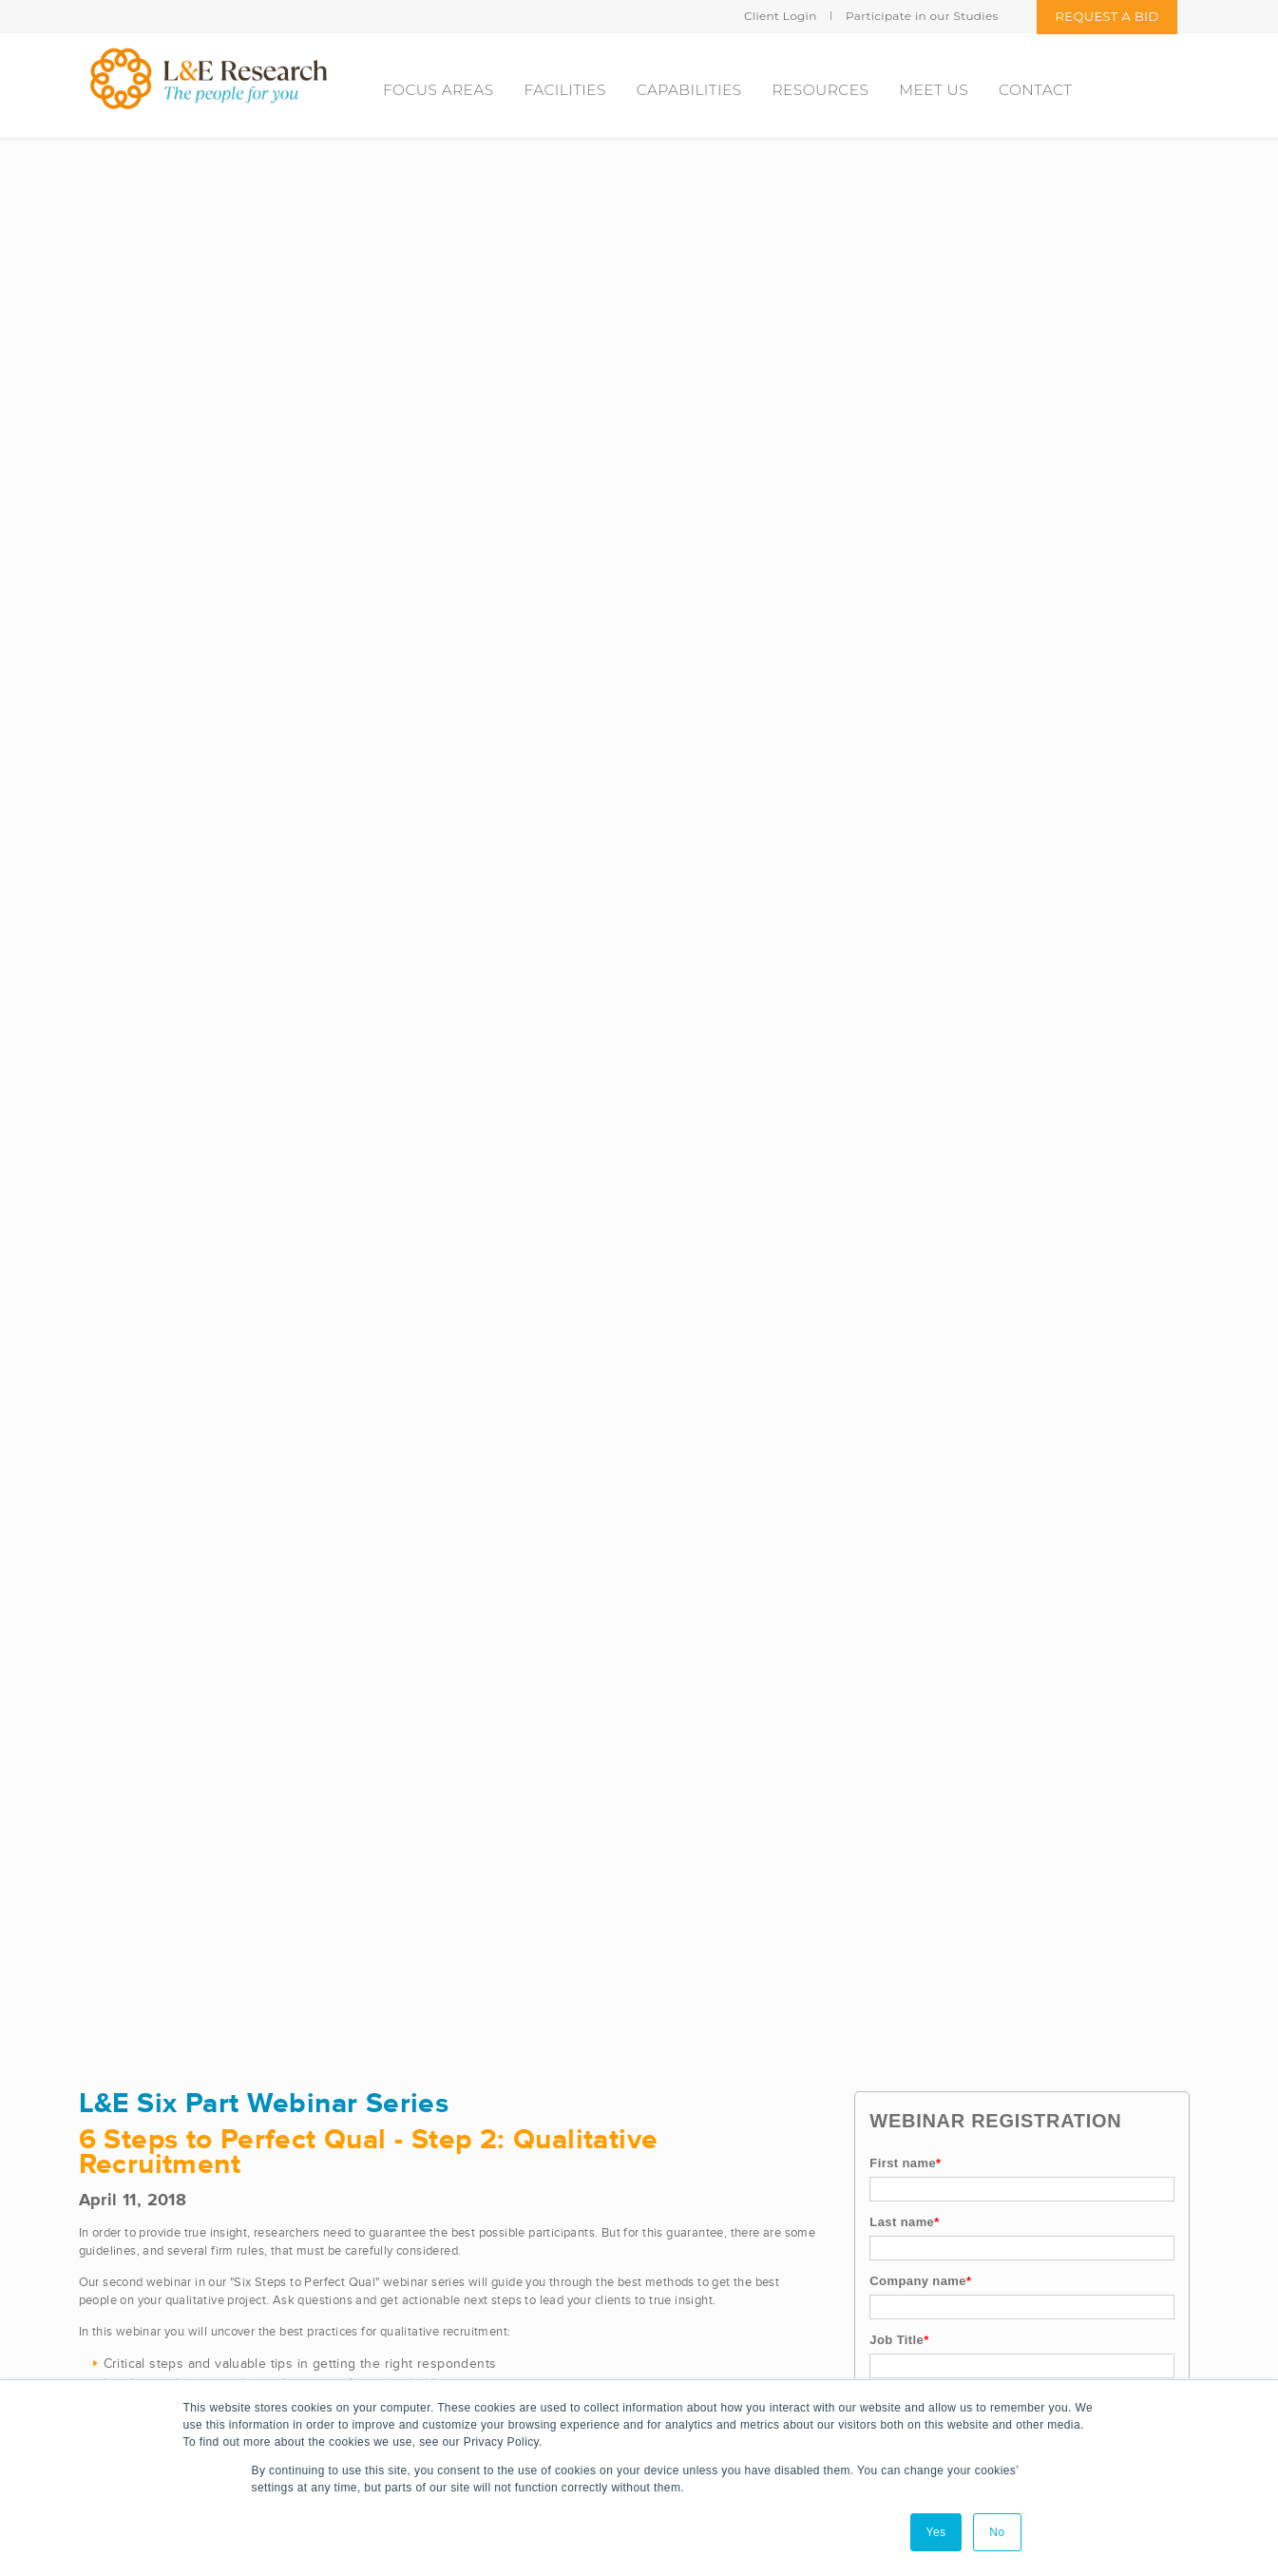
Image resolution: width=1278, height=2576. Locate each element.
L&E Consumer (418, 2196)
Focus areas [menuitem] (438, 90)
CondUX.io (406, 2313)
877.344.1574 (139, 2372)
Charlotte (794, 2157)
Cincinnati (796, 2235)
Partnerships (571, 2301)
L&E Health (407, 2157)
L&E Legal (404, 2274)
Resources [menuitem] (821, 90)
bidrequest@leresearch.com (183, 2333)
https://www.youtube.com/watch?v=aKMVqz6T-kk (218, 1450)
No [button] (996, 2532)
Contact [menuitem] (1035, 90)
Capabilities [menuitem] (689, 90)
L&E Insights (410, 2235)
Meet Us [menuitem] (933, 90)
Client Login (780, 16)
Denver (788, 2313)
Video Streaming (583, 2223)
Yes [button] (936, 2532)
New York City (808, 2352)
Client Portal (569, 2340)
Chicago (791, 2196)
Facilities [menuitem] (565, 90)
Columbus (796, 2274)
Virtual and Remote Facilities (619, 2262)
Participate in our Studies (922, 16)
